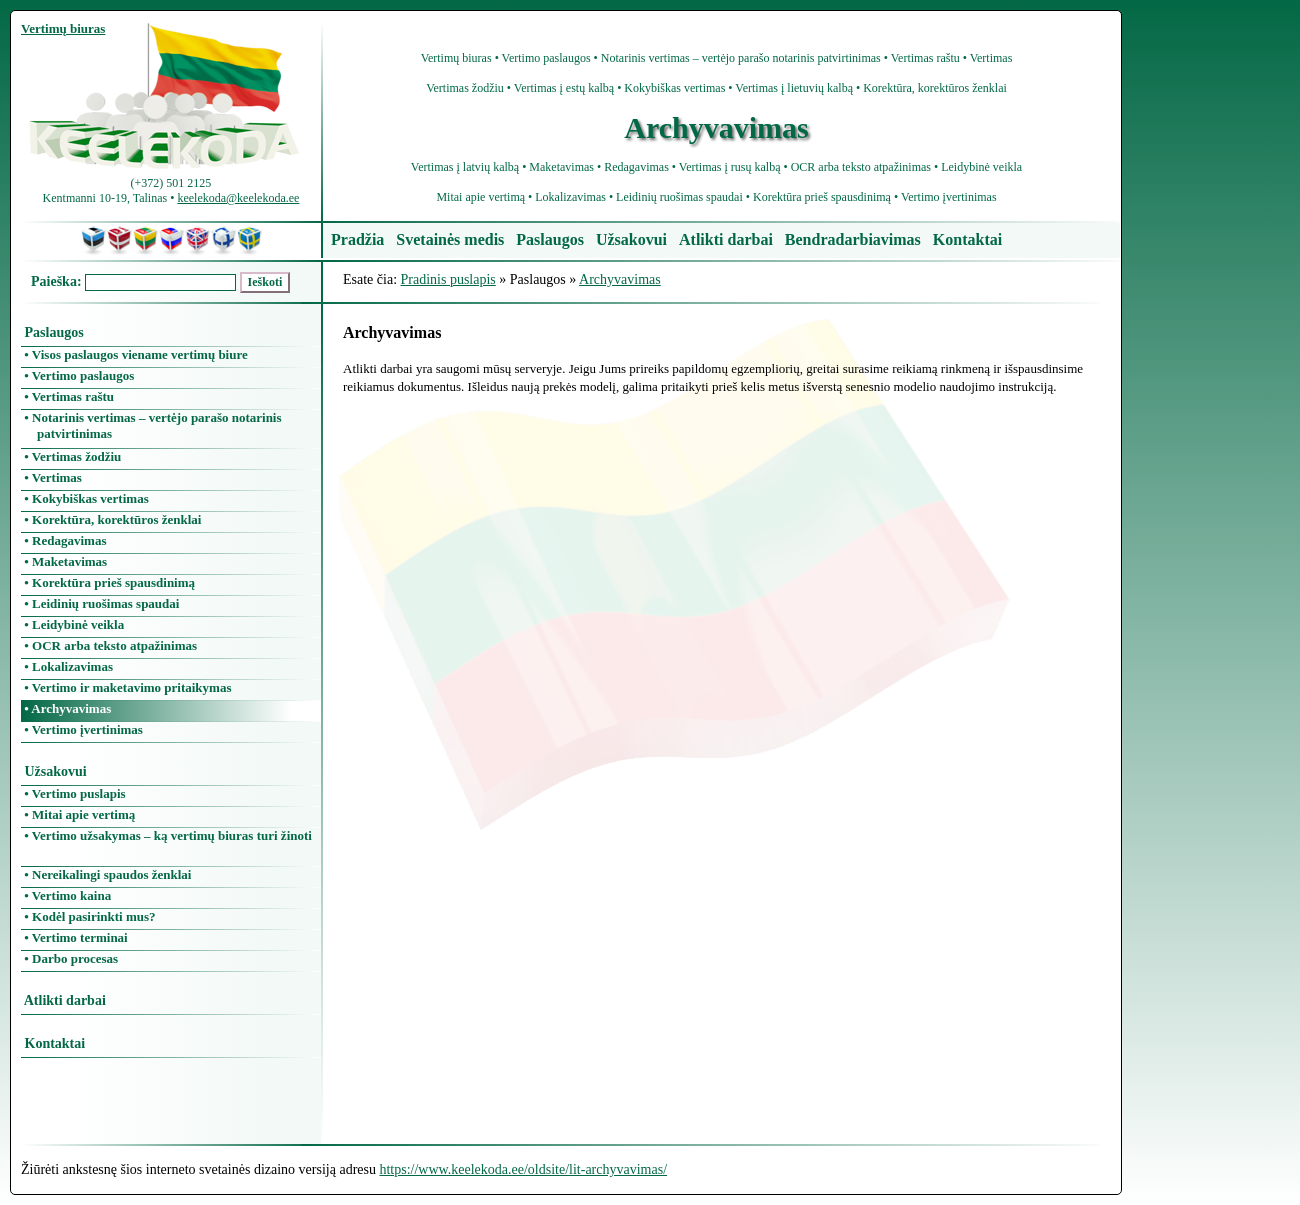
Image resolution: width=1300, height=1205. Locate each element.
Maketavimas (561, 167)
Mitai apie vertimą (480, 197)
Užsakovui (631, 239)
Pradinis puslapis (448, 279)
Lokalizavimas (570, 197)
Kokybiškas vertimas (674, 88)
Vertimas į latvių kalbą (465, 167)
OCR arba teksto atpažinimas (861, 167)
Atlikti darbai (726, 239)
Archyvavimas (620, 279)
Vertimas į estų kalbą (564, 88)
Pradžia (357, 239)
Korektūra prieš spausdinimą (822, 197)
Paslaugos (550, 239)
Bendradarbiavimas (853, 239)
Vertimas (991, 58)
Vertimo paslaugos (546, 58)
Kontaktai (967, 239)
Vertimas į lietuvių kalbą (794, 88)
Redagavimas (636, 167)
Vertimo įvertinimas (949, 197)
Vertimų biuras (456, 58)
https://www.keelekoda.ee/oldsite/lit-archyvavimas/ (523, 1169)
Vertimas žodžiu (465, 88)
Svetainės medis (450, 239)
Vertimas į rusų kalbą (730, 167)
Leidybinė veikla (981, 167)
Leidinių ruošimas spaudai (679, 197)
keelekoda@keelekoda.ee (238, 198)
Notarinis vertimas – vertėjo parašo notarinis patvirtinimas (741, 58)
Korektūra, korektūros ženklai (935, 88)
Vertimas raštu (925, 58)
